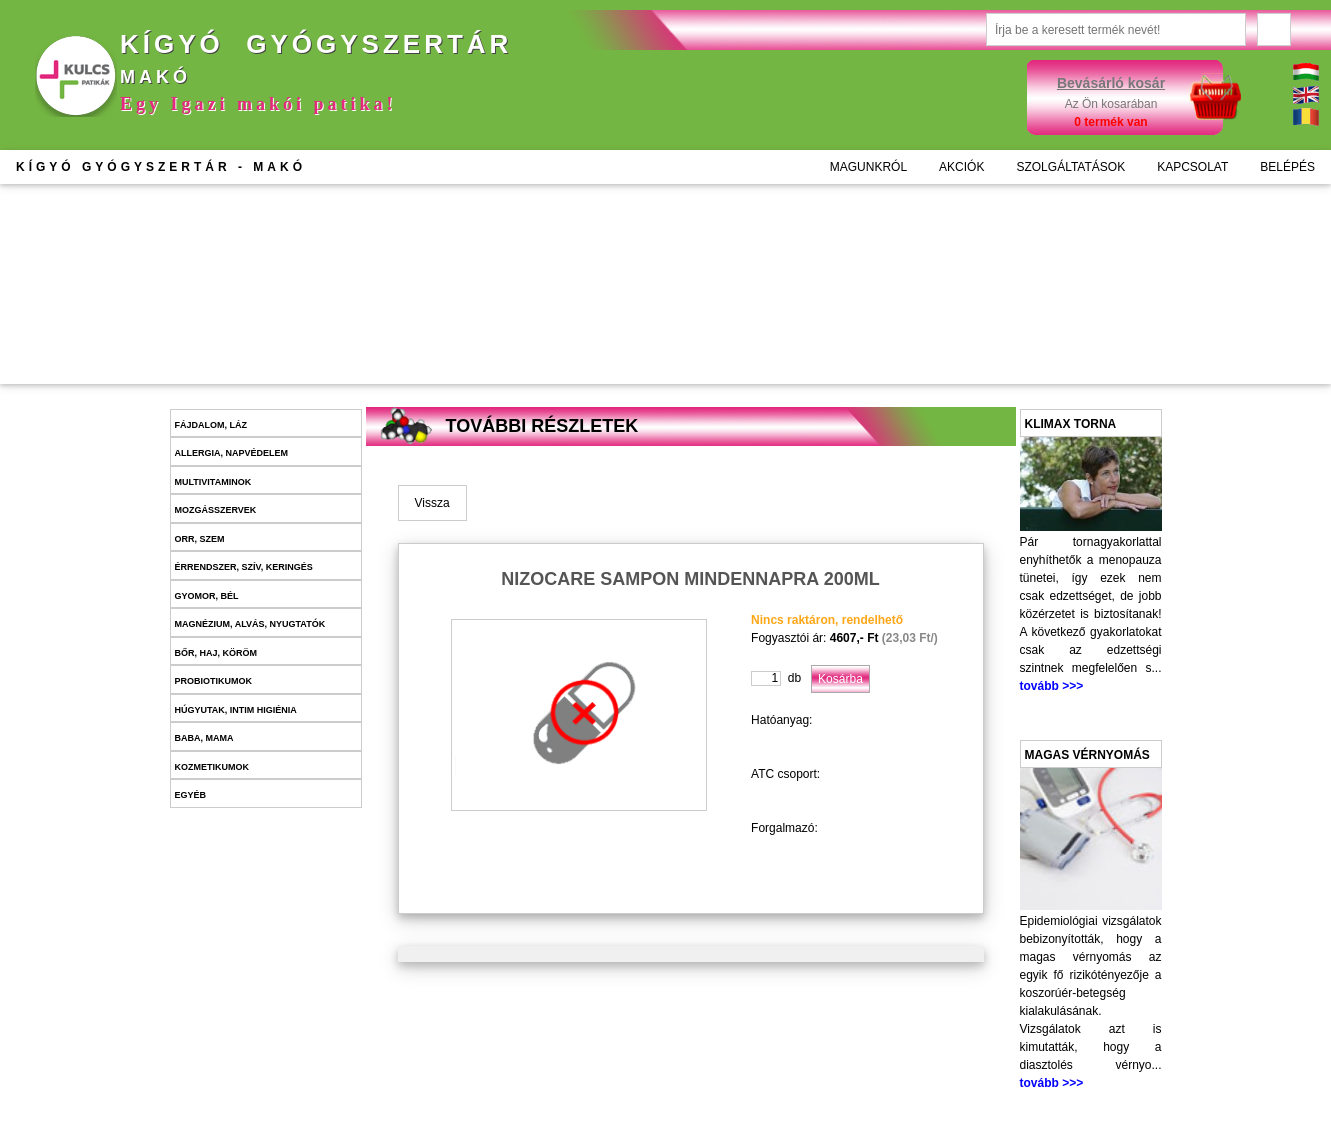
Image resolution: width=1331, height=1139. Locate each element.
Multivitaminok (213, 482)
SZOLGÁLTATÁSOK (1070, 167)
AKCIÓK (961, 167)
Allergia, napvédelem (232, 453)
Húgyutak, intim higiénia (236, 710)
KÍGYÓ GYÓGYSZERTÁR (161, 167)
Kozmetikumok (212, 767)
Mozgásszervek (216, 510)
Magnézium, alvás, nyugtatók (250, 624)
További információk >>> (503, 299)
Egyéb (191, 795)
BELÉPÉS (1287, 167)
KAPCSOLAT (1192, 167)
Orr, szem (200, 539)
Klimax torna (1071, 424)
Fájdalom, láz (211, 425)
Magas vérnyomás (1087, 755)
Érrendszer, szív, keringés (244, 567)
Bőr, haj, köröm (216, 653)
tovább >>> (1052, 686)
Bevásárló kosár (1111, 83)
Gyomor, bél (207, 596)
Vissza (432, 503)
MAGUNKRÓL (868, 167)
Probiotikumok (214, 681)
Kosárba (531, 340)
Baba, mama (204, 738)
